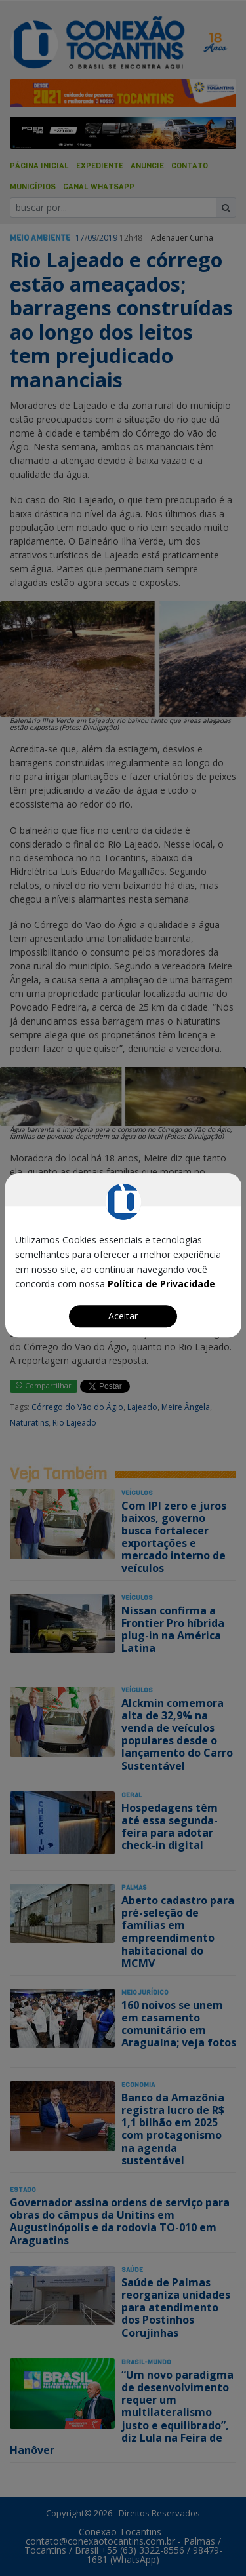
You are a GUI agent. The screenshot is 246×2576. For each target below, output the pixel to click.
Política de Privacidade (161, 1284)
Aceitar (123, 1316)
